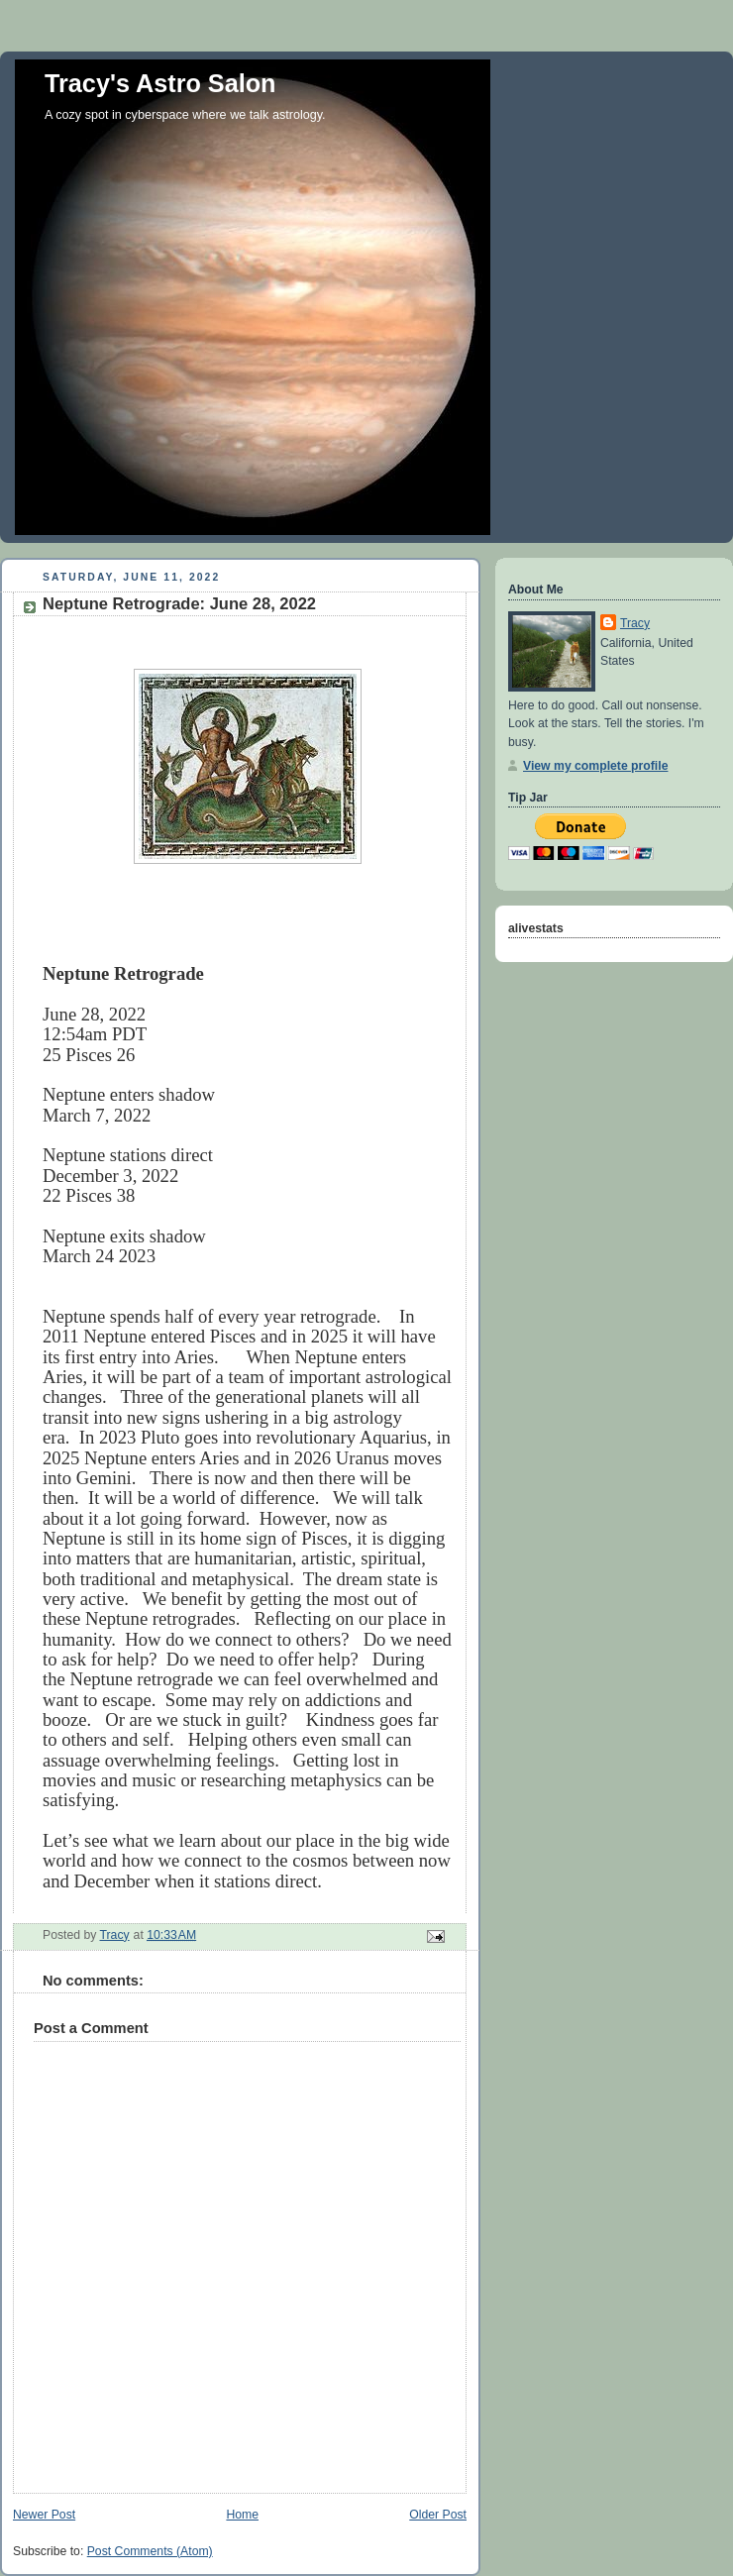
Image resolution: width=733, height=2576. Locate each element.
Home (242, 2515)
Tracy (635, 623)
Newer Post (44, 2515)
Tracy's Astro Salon (160, 83)
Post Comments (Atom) (150, 2551)
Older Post (438, 2515)
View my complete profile (595, 766)
